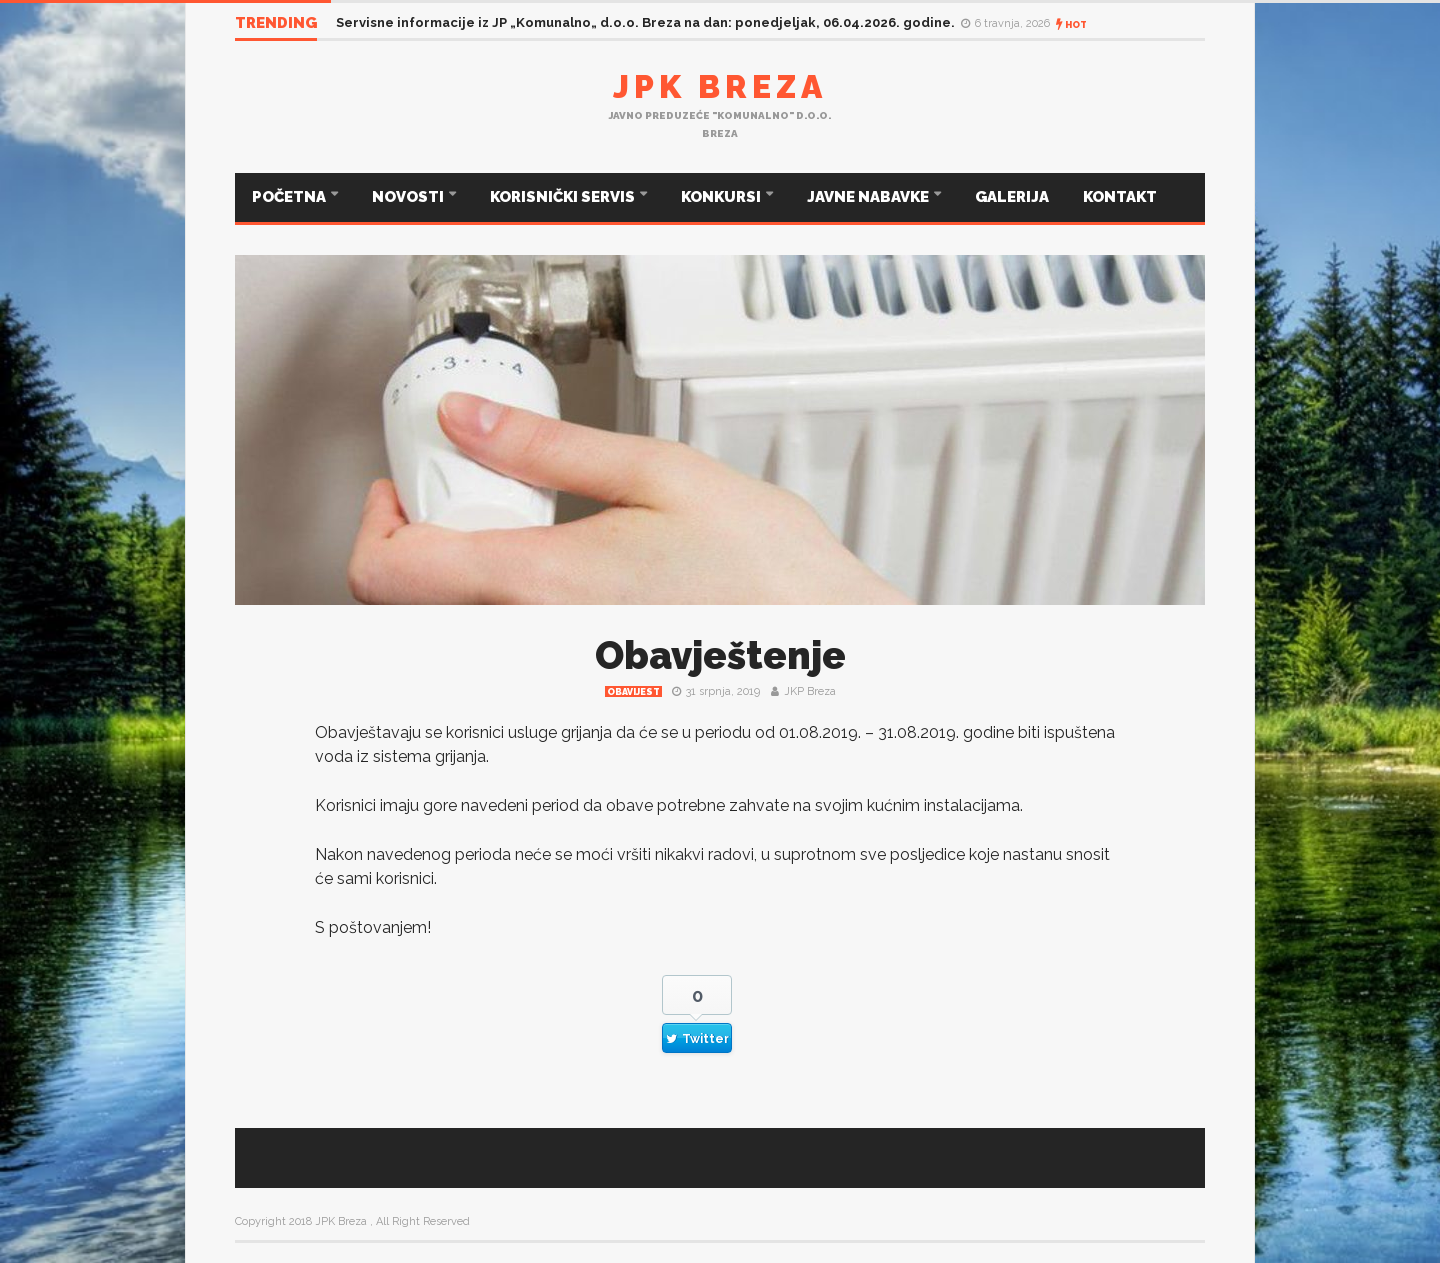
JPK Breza (720, 86)
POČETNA (290, 197)
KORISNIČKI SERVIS (564, 197)
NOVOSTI (409, 197)
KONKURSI (722, 197)
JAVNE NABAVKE (869, 197)
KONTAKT (1120, 197)
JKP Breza (810, 691)
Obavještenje (720, 655)
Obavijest (633, 692)
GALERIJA (1012, 197)
